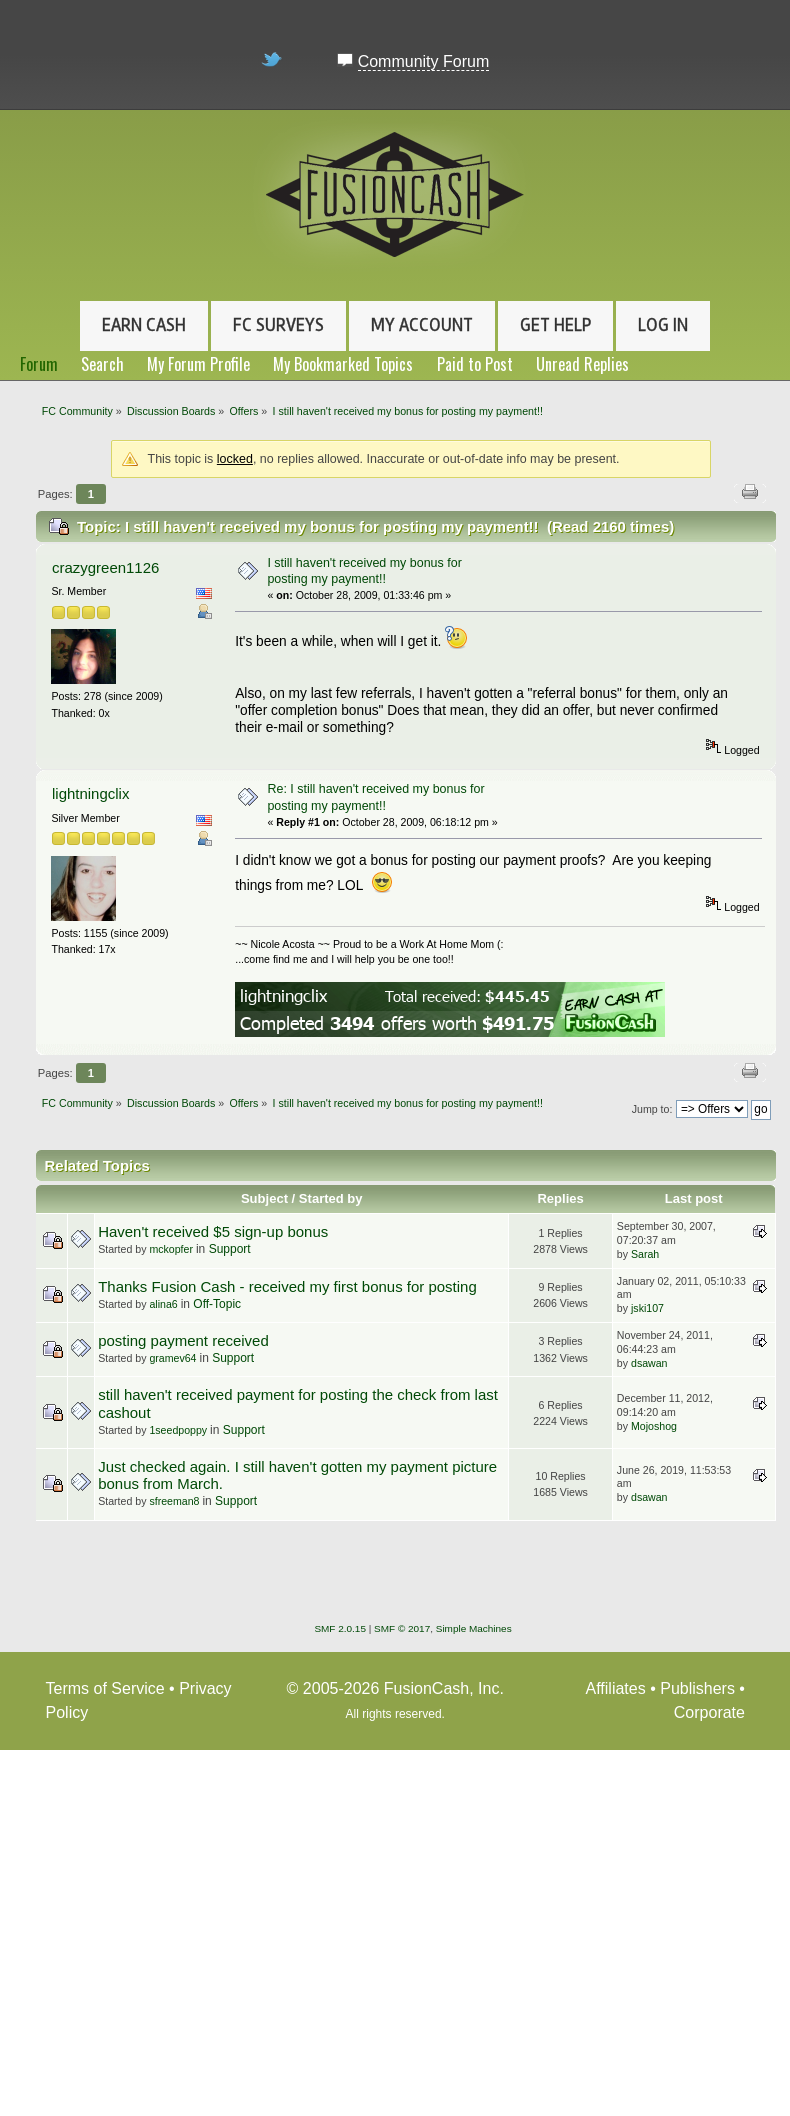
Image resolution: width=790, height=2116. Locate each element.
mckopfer (171, 1249)
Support (230, 1249)
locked (235, 459)
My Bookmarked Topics (343, 364)
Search (102, 364)
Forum (39, 364)
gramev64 (172, 1358)
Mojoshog (654, 1426)
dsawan (649, 1363)
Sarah (645, 1254)
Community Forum (424, 61)
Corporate (709, 1712)
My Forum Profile (198, 364)
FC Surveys (278, 325)
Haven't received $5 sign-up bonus (213, 1231)
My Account (422, 325)
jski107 (647, 1308)
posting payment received (183, 1340)
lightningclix (90, 793)
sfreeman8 (174, 1501)
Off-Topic (217, 1304)
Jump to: (652, 1109)
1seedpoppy (178, 1430)
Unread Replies (582, 364)
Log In (663, 325)
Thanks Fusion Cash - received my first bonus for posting (287, 1286)
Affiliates (616, 1688)
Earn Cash (144, 325)
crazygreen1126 (105, 567)
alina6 (163, 1304)
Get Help (555, 325)
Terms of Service (105, 1688)
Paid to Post (475, 364)
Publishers (697, 1688)
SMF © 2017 (402, 1628)
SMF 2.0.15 (340, 1628)
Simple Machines (474, 1628)
